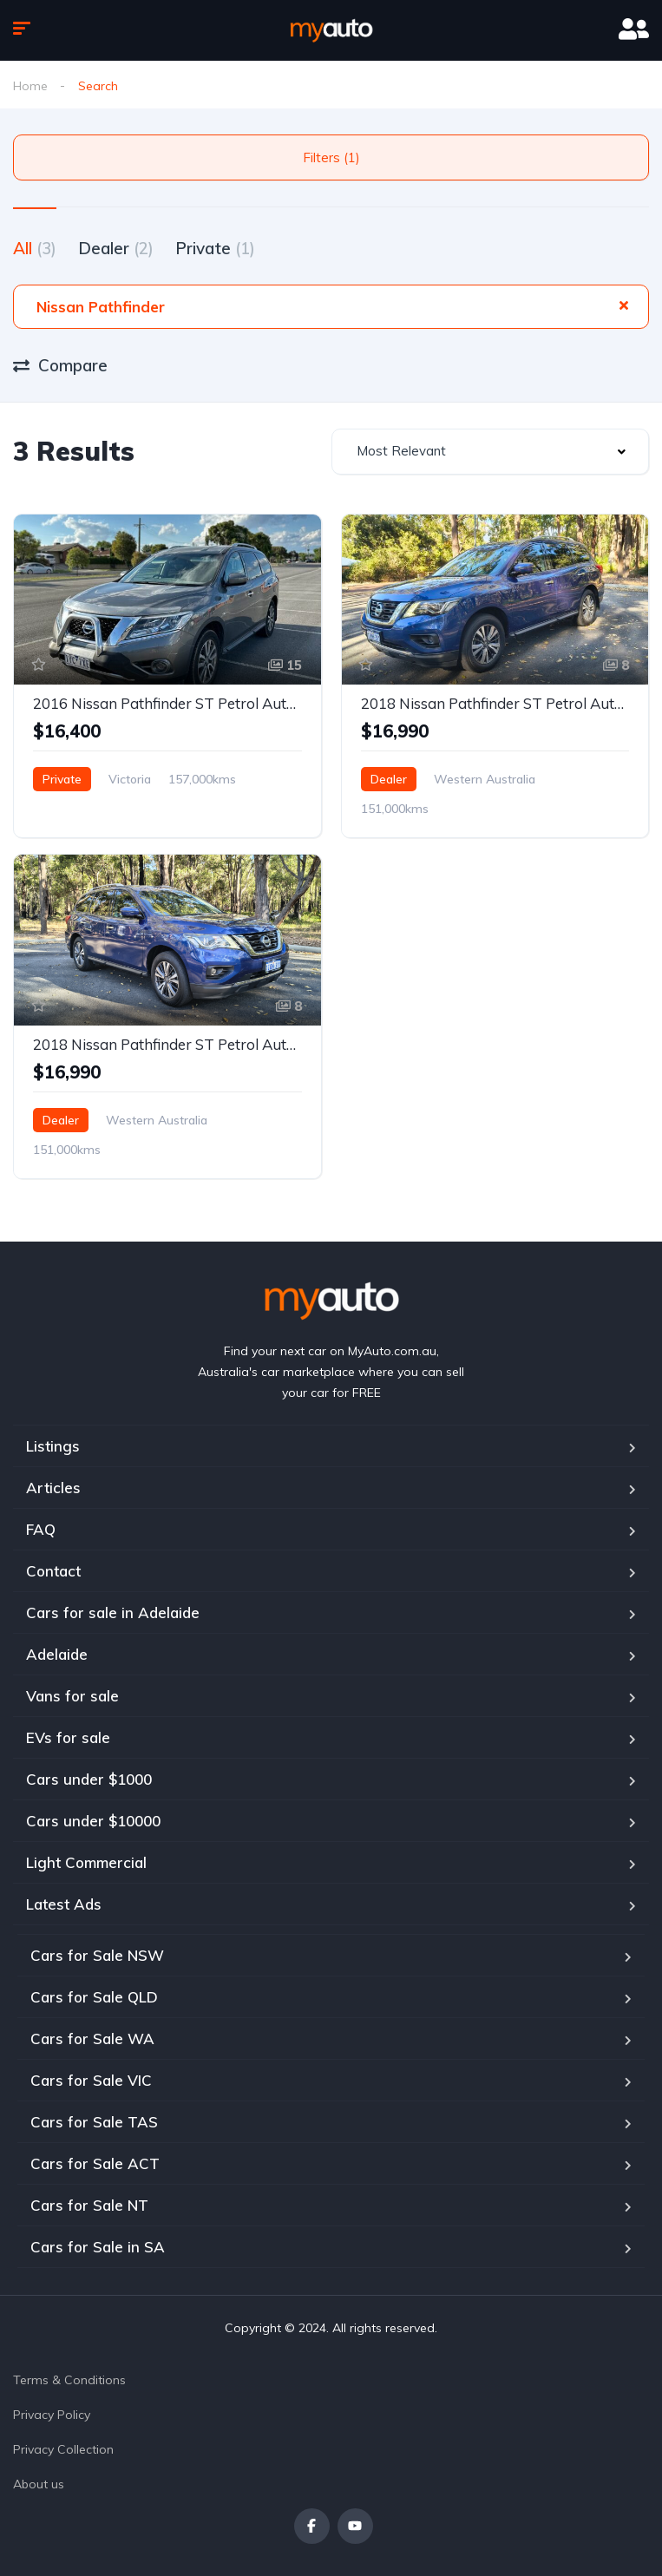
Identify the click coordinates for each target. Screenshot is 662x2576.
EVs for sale (68, 1737)
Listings (53, 1446)
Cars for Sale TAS (94, 2122)
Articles (53, 1487)
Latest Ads (64, 1904)
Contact (53, 1571)
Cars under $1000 (89, 1779)
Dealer (116, 248)
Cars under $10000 (93, 1821)
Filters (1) (331, 157)
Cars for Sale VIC (91, 2080)
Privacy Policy (51, 2414)
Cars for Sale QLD (94, 1997)
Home (30, 86)
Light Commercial (86, 1862)
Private (215, 248)
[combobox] (490, 452)
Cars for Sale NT (89, 2205)
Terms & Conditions (69, 2380)
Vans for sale (72, 1696)
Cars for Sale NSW (97, 1955)
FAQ (41, 1529)
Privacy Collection (63, 2449)
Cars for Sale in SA (97, 2247)
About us (38, 2484)
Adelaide (57, 1654)
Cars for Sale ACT (95, 2163)
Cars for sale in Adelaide (113, 1612)
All (34, 248)
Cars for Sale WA (92, 2038)
